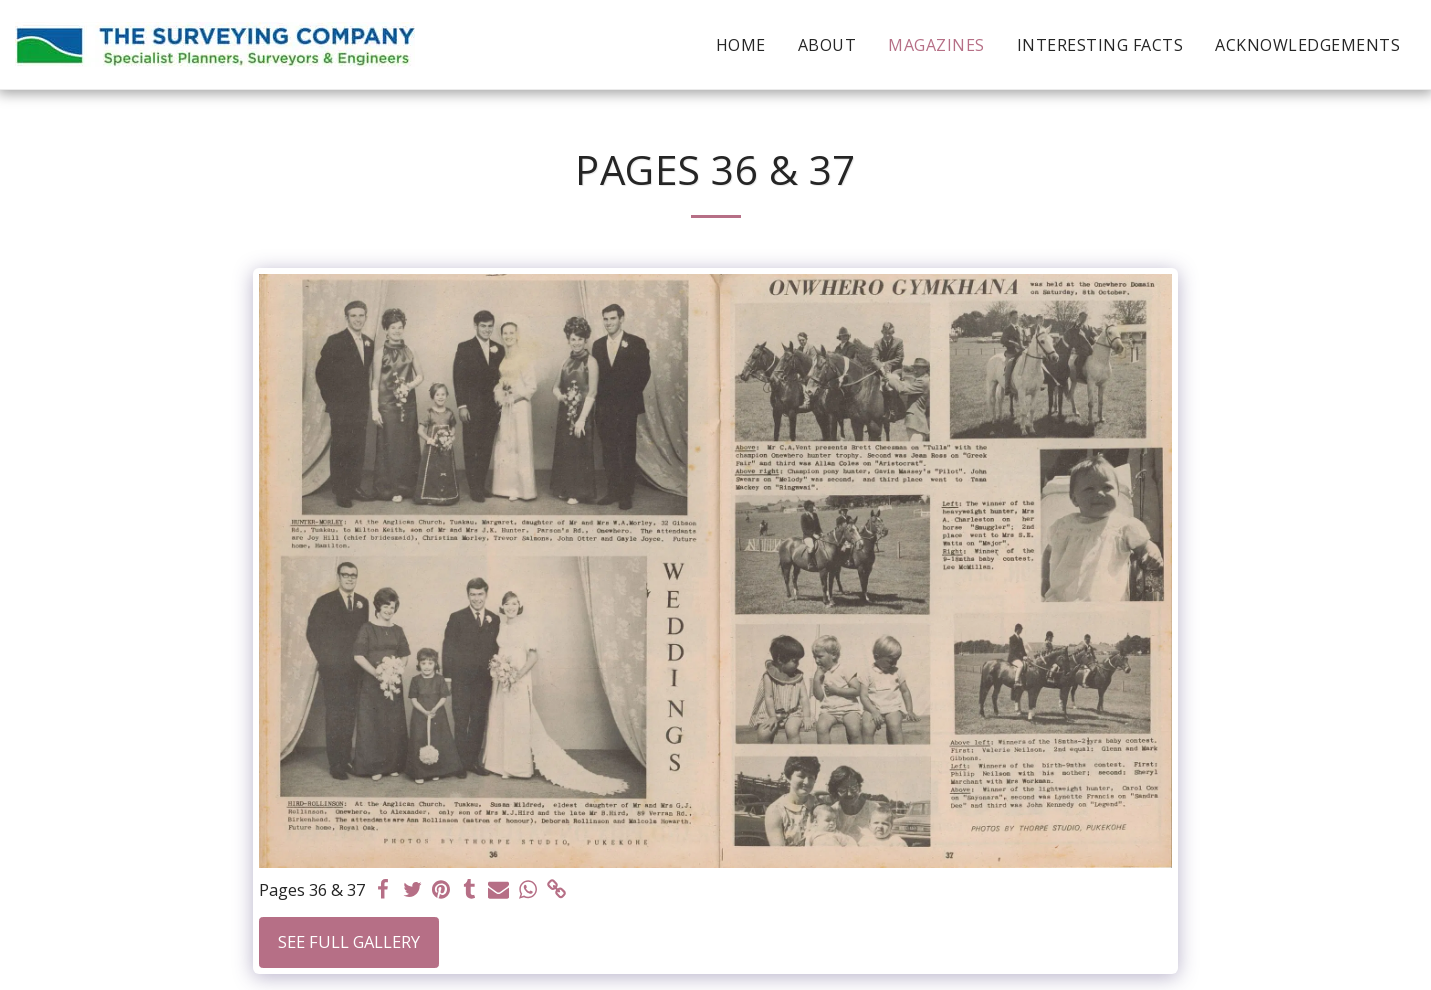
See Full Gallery (349, 941)
